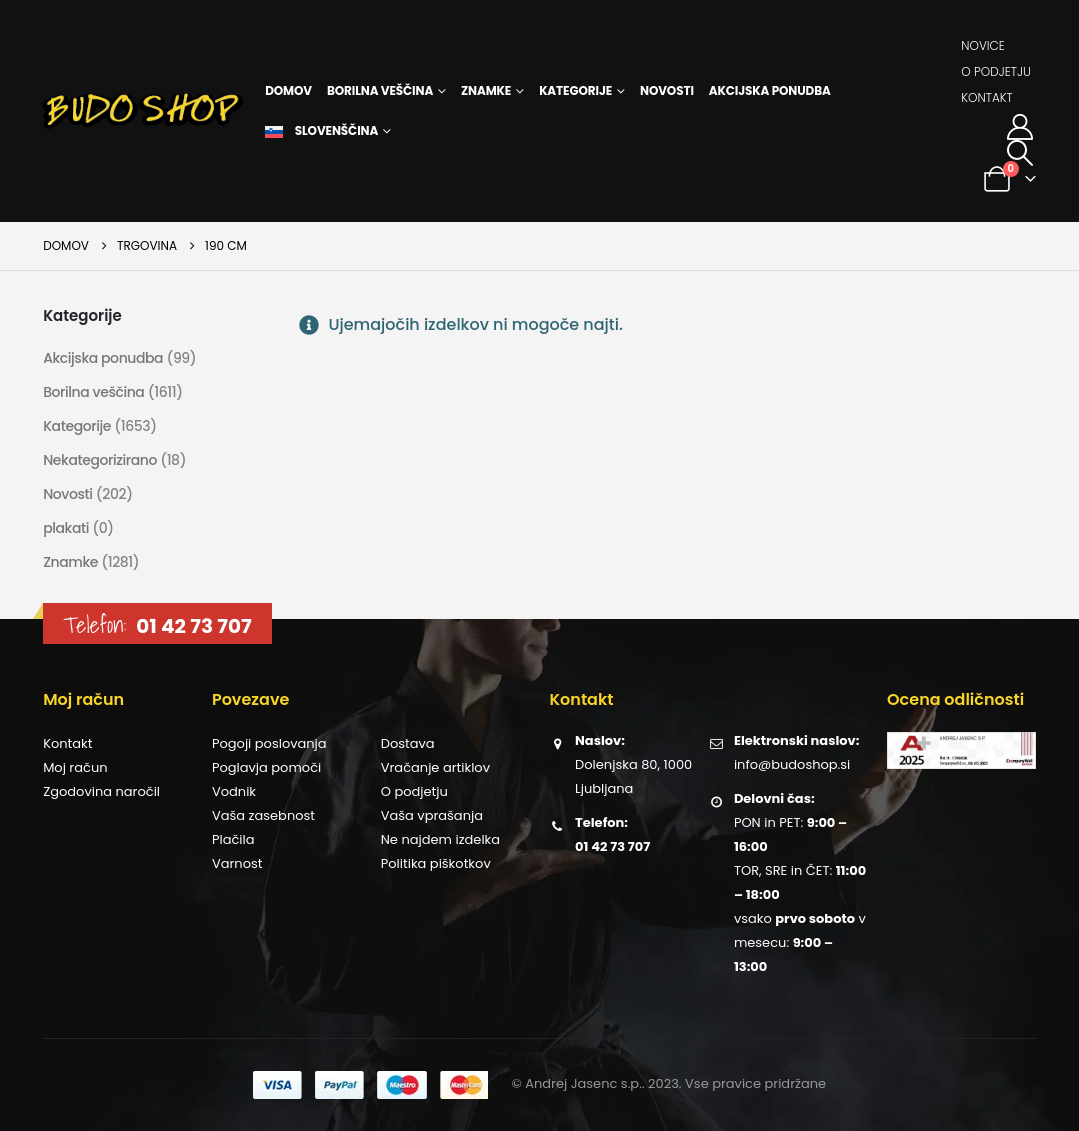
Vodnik (234, 791)
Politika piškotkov (436, 863)
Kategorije (575, 90)
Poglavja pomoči (266, 767)
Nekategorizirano (100, 460)
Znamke (486, 90)
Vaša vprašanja (432, 815)
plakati (66, 528)
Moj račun (75, 767)
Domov (288, 90)
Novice (983, 45)
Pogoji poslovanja (269, 743)
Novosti (667, 90)
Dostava (408, 743)
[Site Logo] (143, 111)
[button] (1020, 153)
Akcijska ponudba (770, 90)
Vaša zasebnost (263, 815)
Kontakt (987, 97)
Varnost (237, 863)
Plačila (233, 839)
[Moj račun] (1020, 127)
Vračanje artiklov (435, 767)
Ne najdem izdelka (440, 839)
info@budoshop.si (792, 764)
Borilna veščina (380, 90)
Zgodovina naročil (101, 791)
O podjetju (996, 71)
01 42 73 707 (193, 626)
